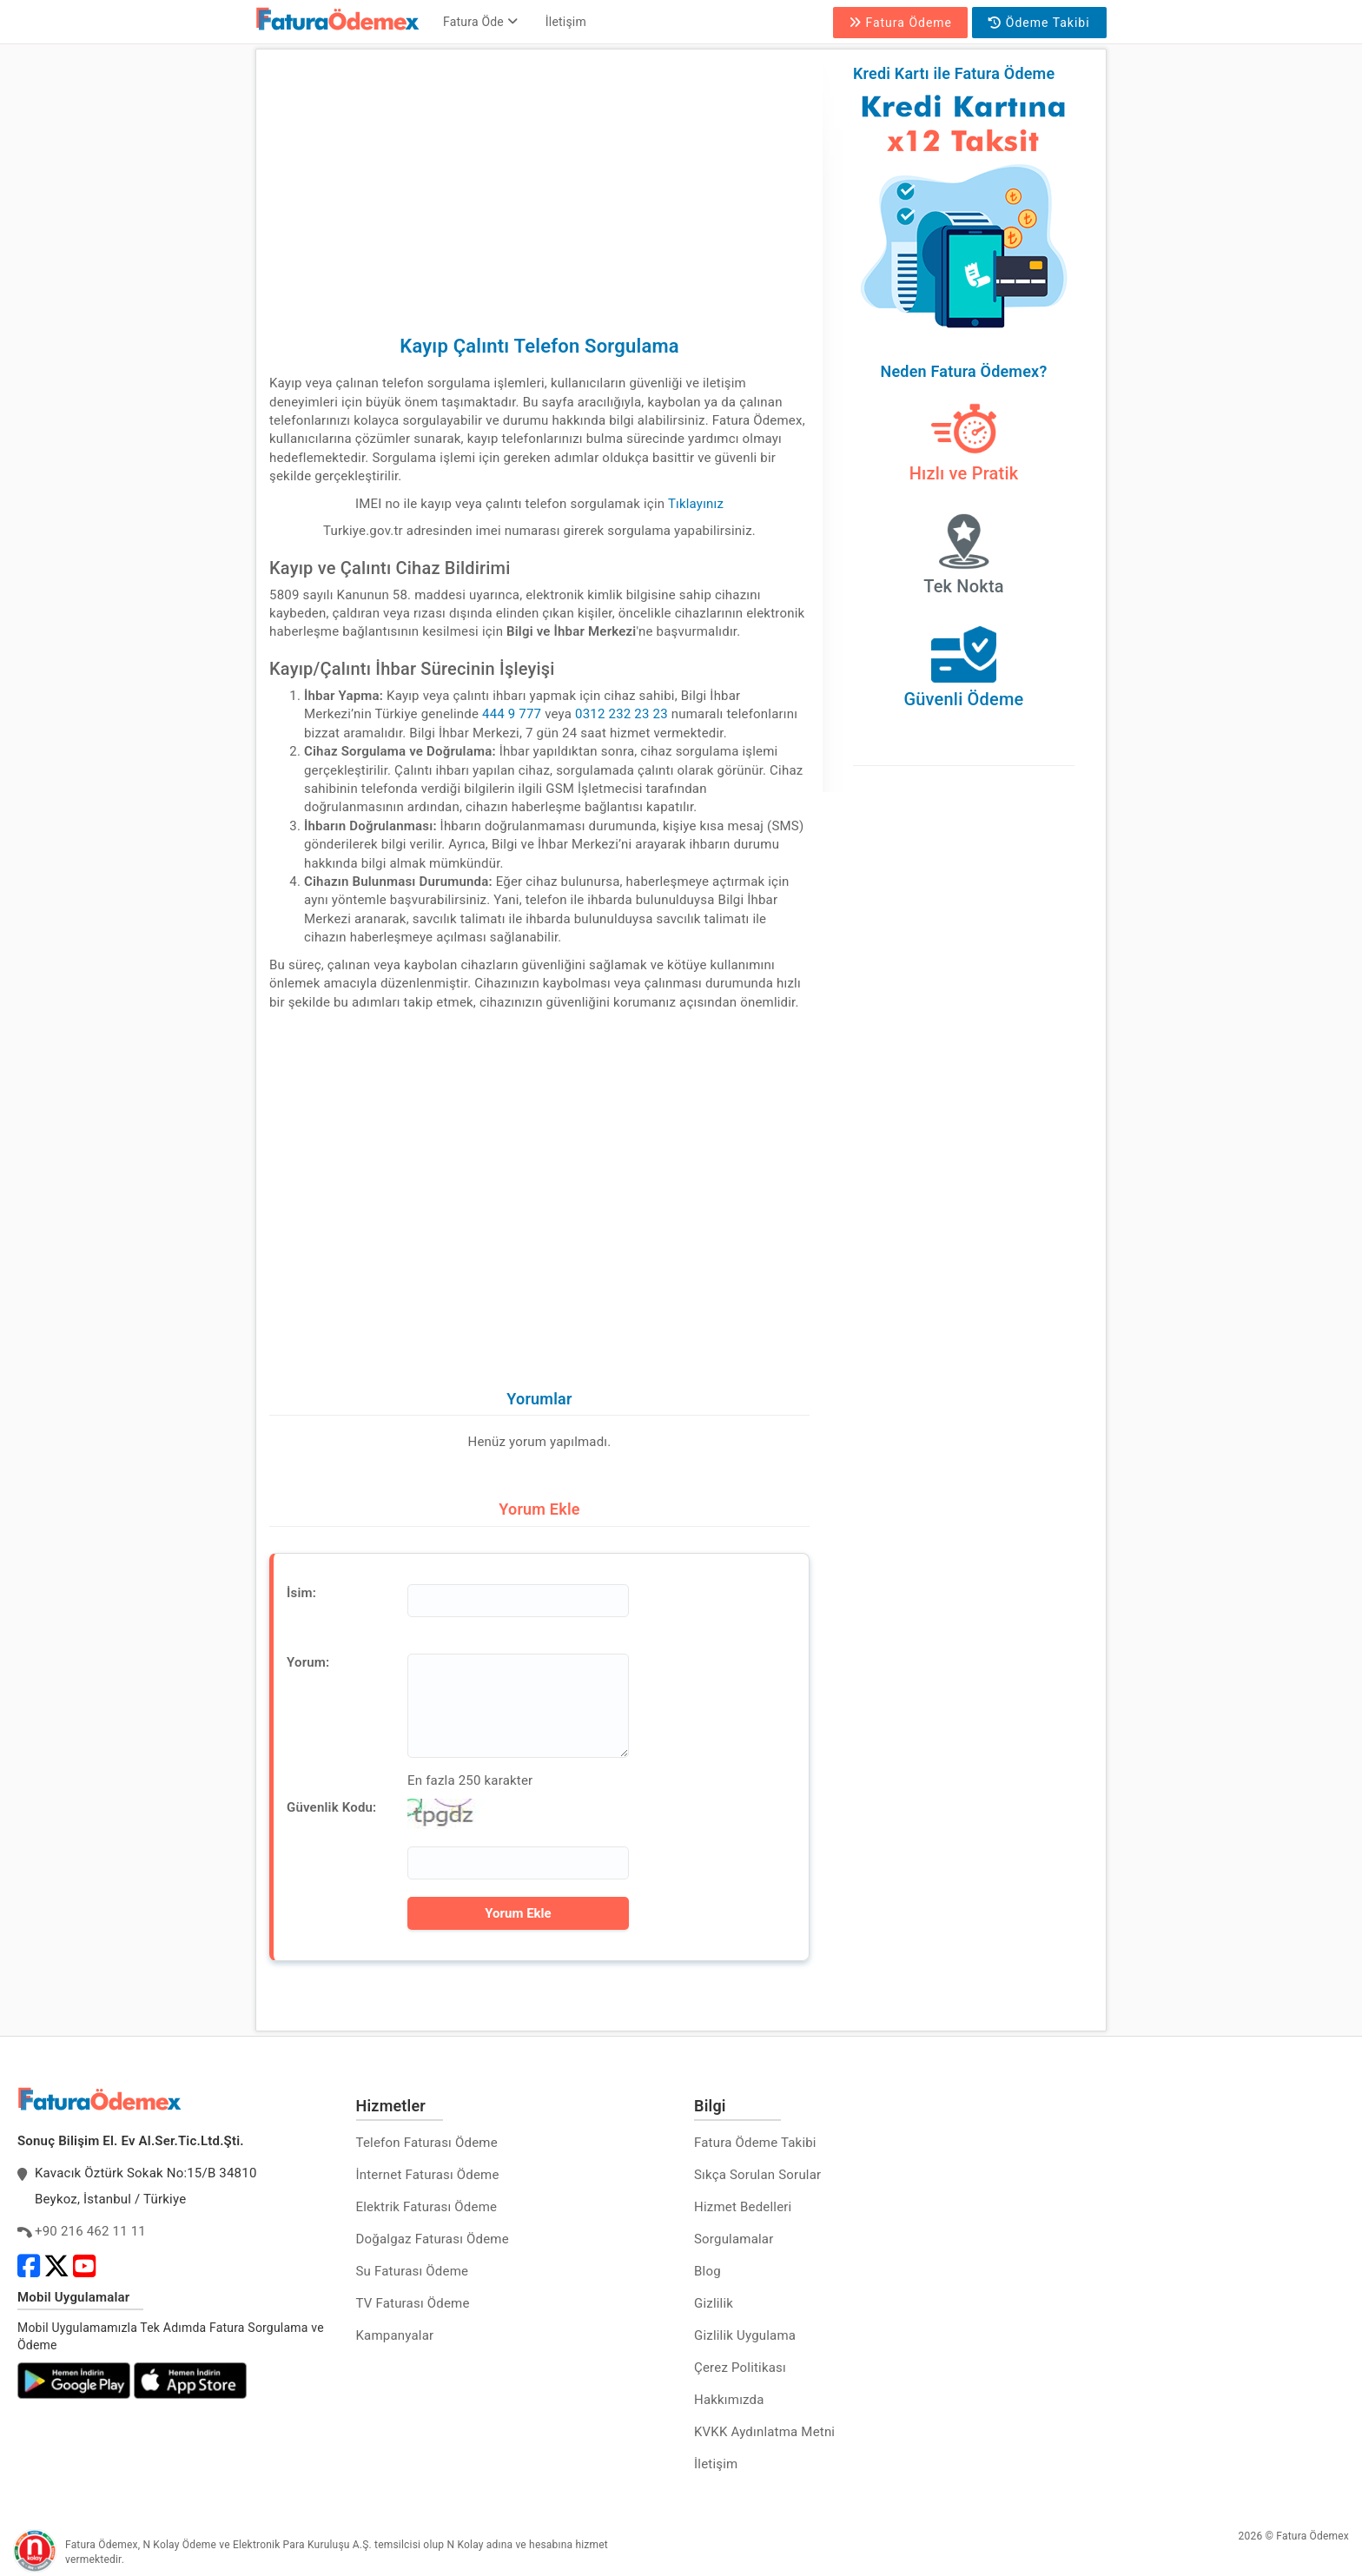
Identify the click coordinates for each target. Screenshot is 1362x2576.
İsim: (301, 1593)
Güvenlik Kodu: (331, 1807)
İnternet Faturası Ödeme (427, 2175)
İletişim (565, 22)
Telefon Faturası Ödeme (427, 2142)
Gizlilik (713, 2303)
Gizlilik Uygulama (745, 2335)
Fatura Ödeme (900, 23)
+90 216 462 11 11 (90, 2231)
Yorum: (308, 1662)
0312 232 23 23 (621, 714)
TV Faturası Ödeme (413, 2303)
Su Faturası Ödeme (412, 2271)
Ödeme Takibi (1038, 23)
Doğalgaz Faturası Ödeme (432, 2239)
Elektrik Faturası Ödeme (427, 2207)
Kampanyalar (395, 2335)
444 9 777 (511, 714)
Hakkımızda (729, 2400)
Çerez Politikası (740, 2367)
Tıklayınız (696, 504)
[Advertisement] (539, 184)
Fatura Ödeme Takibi (755, 2142)
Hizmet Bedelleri (742, 2207)
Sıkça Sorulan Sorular (757, 2175)
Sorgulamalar (734, 2239)
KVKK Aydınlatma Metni (764, 2432)
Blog (707, 2271)
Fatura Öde (480, 22)
